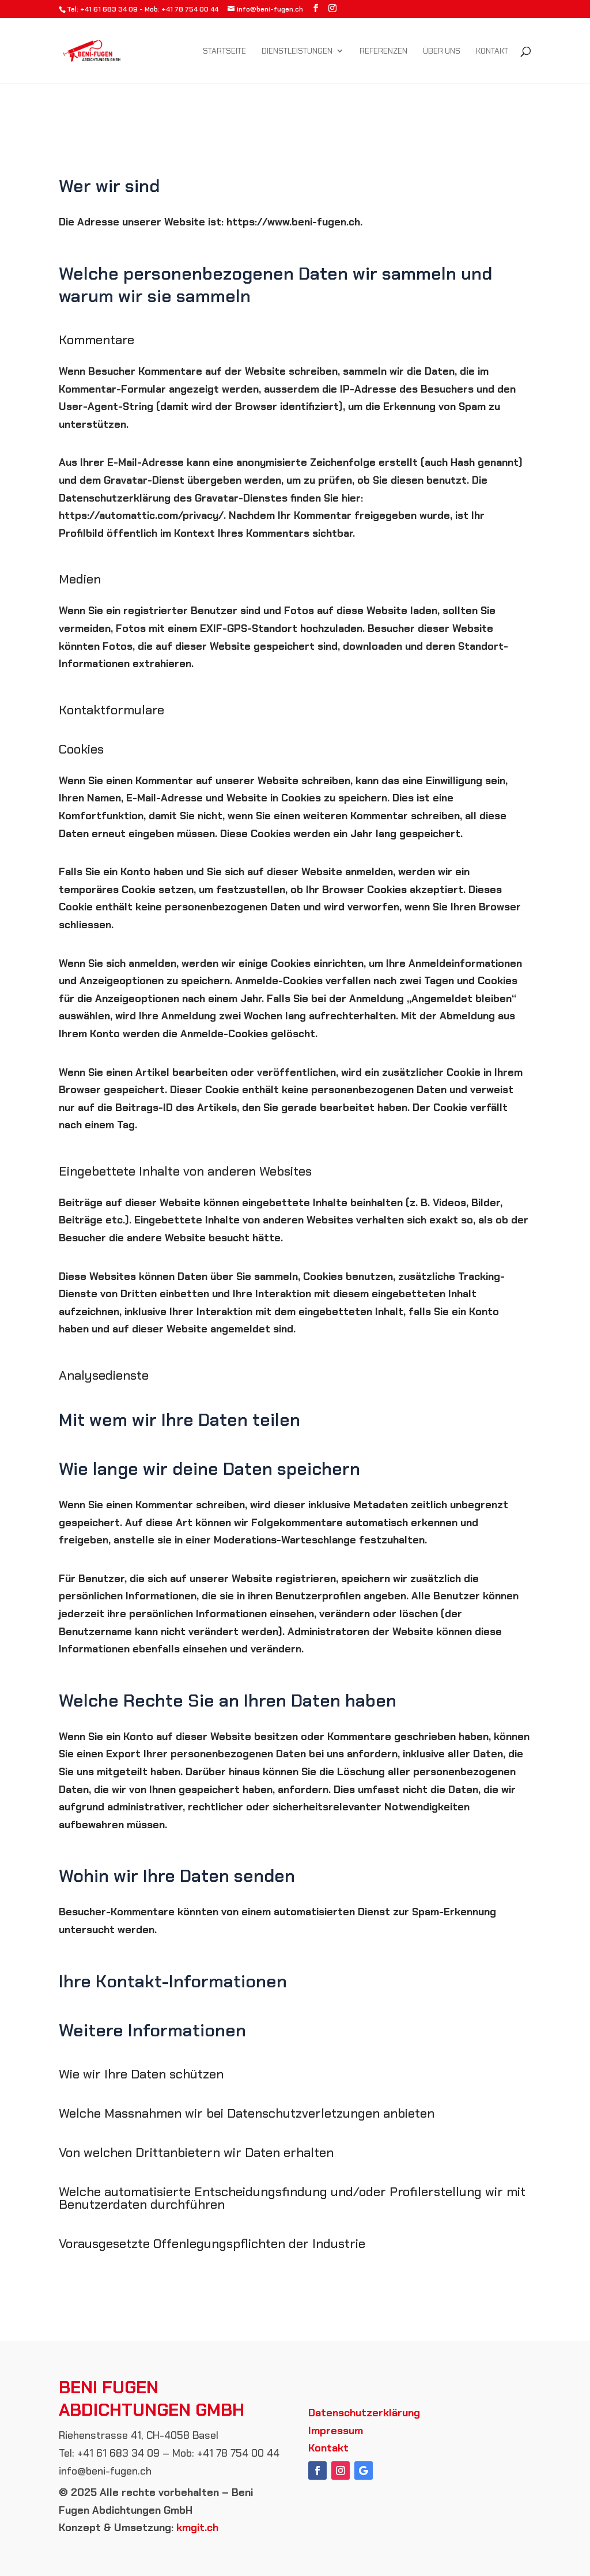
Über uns (441, 51)
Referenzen (383, 51)
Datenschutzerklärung (364, 2413)
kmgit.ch (197, 2527)
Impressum (335, 2431)
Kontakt (492, 51)
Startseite (224, 51)
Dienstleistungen (297, 51)
